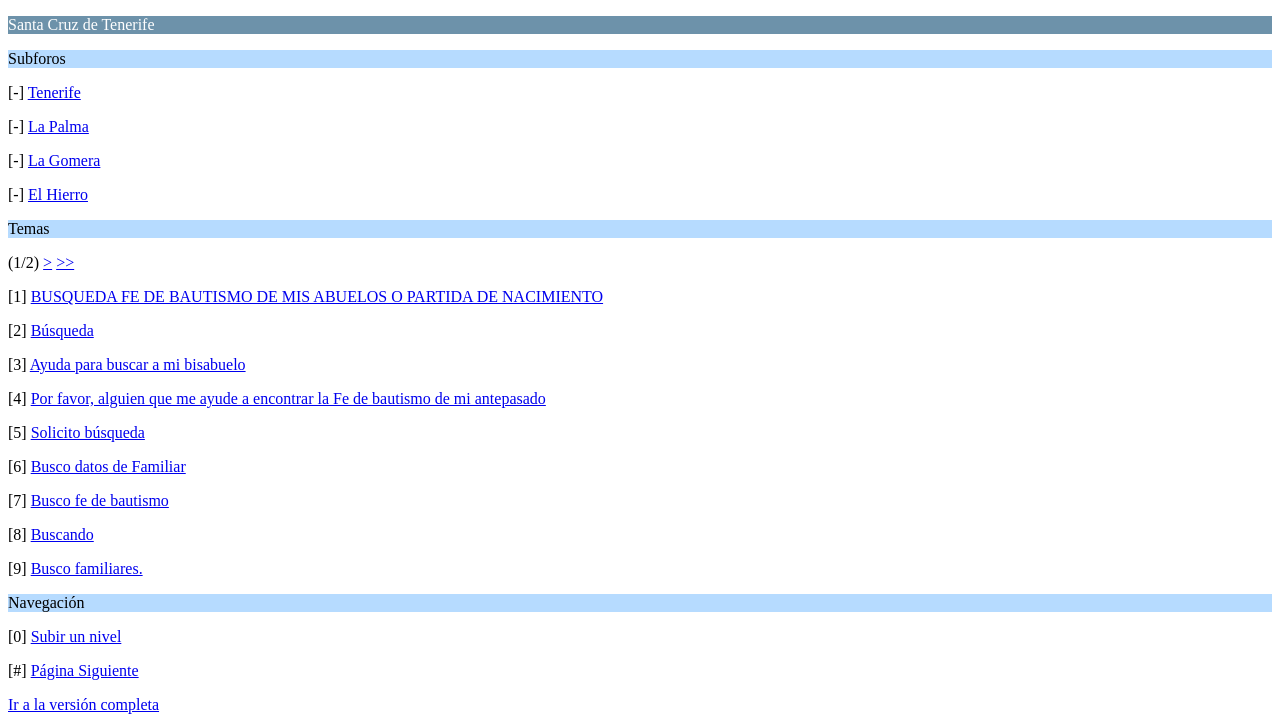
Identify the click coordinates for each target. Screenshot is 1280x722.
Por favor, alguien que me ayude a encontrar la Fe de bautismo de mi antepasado (288, 398)
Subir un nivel (76, 636)
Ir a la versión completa (83, 704)
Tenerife (54, 92)
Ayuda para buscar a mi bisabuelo (138, 364)
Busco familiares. (87, 568)
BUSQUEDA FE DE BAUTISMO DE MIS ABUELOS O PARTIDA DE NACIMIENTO (317, 296)
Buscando (62, 534)
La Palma (58, 126)
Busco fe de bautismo (100, 500)
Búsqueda (62, 330)
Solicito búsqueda (88, 432)
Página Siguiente (85, 670)
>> (65, 262)
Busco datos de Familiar (108, 466)
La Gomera (64, 160)
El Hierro (58, 194)
